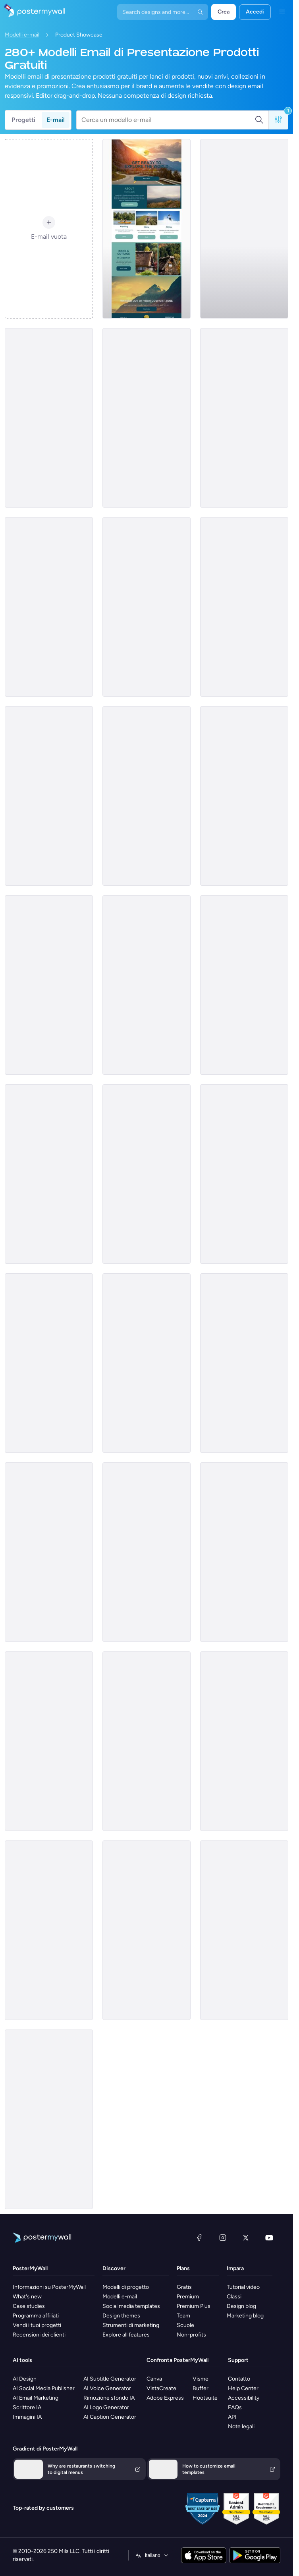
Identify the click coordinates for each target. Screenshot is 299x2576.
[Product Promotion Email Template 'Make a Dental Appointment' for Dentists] (49, 418)
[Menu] (282, 12)
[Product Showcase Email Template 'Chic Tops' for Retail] (244, 1174)
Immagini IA (27, 2417)
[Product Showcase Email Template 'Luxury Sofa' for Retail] (49, 1552)
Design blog (241, 2306)
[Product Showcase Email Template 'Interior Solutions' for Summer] (244, 607)
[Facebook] (199, 2238)
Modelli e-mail (22, 34)
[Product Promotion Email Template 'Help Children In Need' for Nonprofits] (49, 2119)
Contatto (239, 2378)
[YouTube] (269, 2238)
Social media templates (131, 2306)
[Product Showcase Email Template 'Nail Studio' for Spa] (146, 1363)
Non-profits (191, 2334)
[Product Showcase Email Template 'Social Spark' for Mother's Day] (244, 1930)
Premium (188, 2296)
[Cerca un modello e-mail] (168, 120)
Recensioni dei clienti (39, 2334)
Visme (200, 2378)
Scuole (185, 2325)
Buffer (200, 2388)
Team (183, 2315)
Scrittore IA (27, 2407)
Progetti (23, 120)
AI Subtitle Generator (109, 2378)
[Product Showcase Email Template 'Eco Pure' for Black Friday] (49, 1930)
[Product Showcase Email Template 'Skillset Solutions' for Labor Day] (146, 1741)
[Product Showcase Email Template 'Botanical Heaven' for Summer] (244, 1552)
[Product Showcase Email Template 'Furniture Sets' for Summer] (146, 796)
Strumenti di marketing (130, 2325)
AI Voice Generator (107, 2388)
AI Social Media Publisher (44, 2388)
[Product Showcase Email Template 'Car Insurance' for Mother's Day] (49, 985)
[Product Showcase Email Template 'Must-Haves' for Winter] (146, 418)
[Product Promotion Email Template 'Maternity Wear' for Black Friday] (244, 1363)
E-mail (55, 120)
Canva (154, 2378)
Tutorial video (243, 2287)
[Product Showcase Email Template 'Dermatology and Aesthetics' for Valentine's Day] (49, 796)
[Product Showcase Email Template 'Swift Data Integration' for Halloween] (244, 1741)
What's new (27, 2296)
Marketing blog (245, 2315)
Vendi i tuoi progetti (37, 2325)
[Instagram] (223, 2238)
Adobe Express (165, 2397)
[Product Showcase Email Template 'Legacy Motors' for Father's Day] (49, 1174)
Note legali (241, 2426)
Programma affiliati (36, 2315)
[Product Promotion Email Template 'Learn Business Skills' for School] (49, 1363)
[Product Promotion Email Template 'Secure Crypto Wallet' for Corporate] (146, 1552)
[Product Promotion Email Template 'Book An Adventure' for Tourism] (146, 229)
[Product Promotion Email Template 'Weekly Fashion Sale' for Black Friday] (244, 418)
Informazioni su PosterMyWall (49, 2287)
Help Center (243, 2388)
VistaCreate (161, 2388)
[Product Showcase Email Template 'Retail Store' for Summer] (146, 1174)
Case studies (29, 2306)
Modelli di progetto (125, 2287)
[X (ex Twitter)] (246, 2238)
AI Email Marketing (35, 2397)
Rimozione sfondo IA (109, 2397)
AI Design (25, 2378)
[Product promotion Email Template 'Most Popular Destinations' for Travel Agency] (49, 607)
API (232, 2417)
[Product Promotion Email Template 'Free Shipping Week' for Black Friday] (146, 985)
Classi (234, 2296)
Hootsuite (205, 2397)
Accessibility (243, 2397)
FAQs (235, 2407)
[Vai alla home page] (32, 12)
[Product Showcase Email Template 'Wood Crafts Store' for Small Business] (146, 1930)
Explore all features (126, 2334)
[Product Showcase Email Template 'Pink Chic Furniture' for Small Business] (244, 229)
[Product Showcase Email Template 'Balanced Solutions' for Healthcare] (244, 796)
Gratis (184, 2287)
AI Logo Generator (106, 2407)
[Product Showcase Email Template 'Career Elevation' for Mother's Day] (146, 607)
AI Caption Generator (109, 2417)
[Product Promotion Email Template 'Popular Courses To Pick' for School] (244, 985)
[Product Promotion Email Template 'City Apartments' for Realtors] (49, 1741)
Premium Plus (193, 2306)
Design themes (121, 2315)
